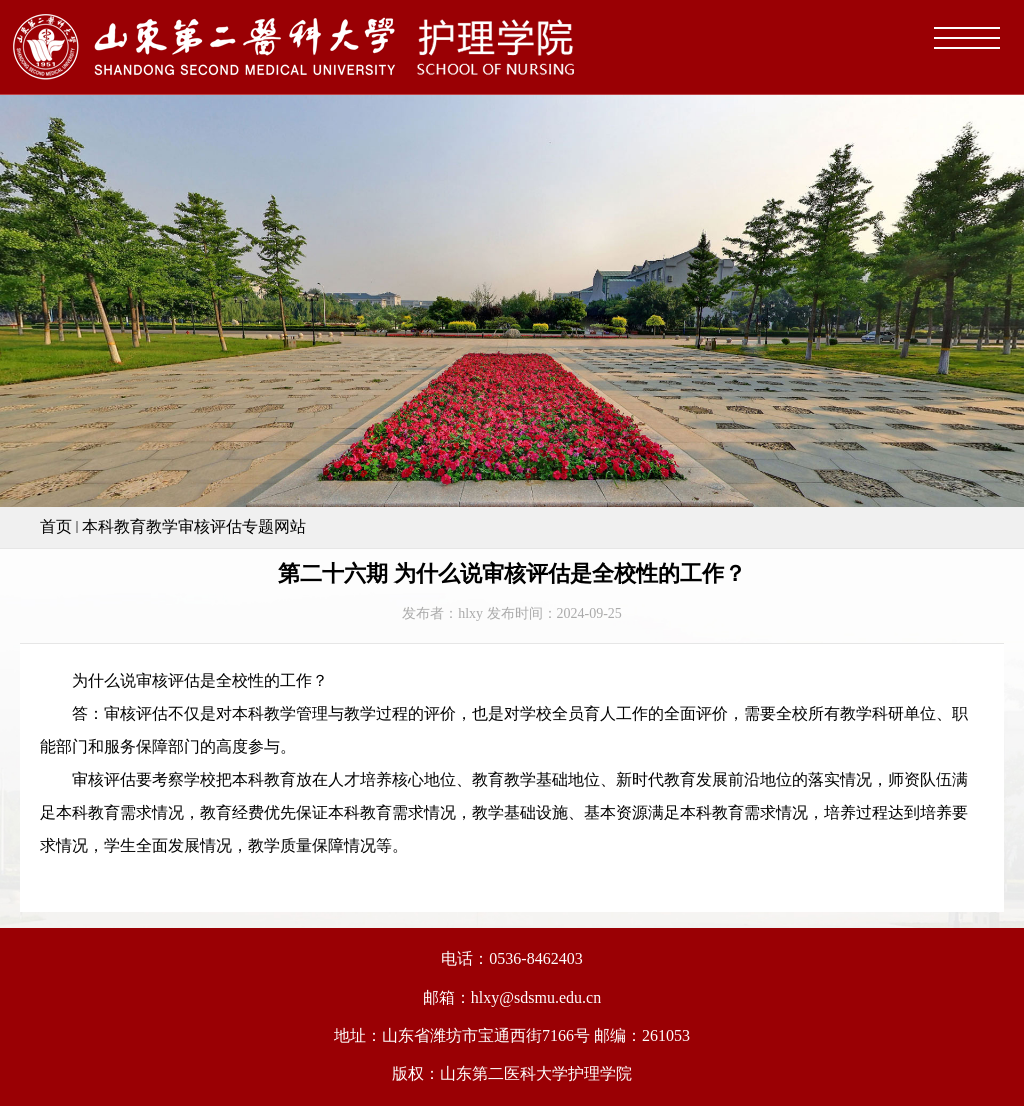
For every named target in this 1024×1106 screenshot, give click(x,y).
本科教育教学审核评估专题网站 (194, 526)
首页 (56, 526)
